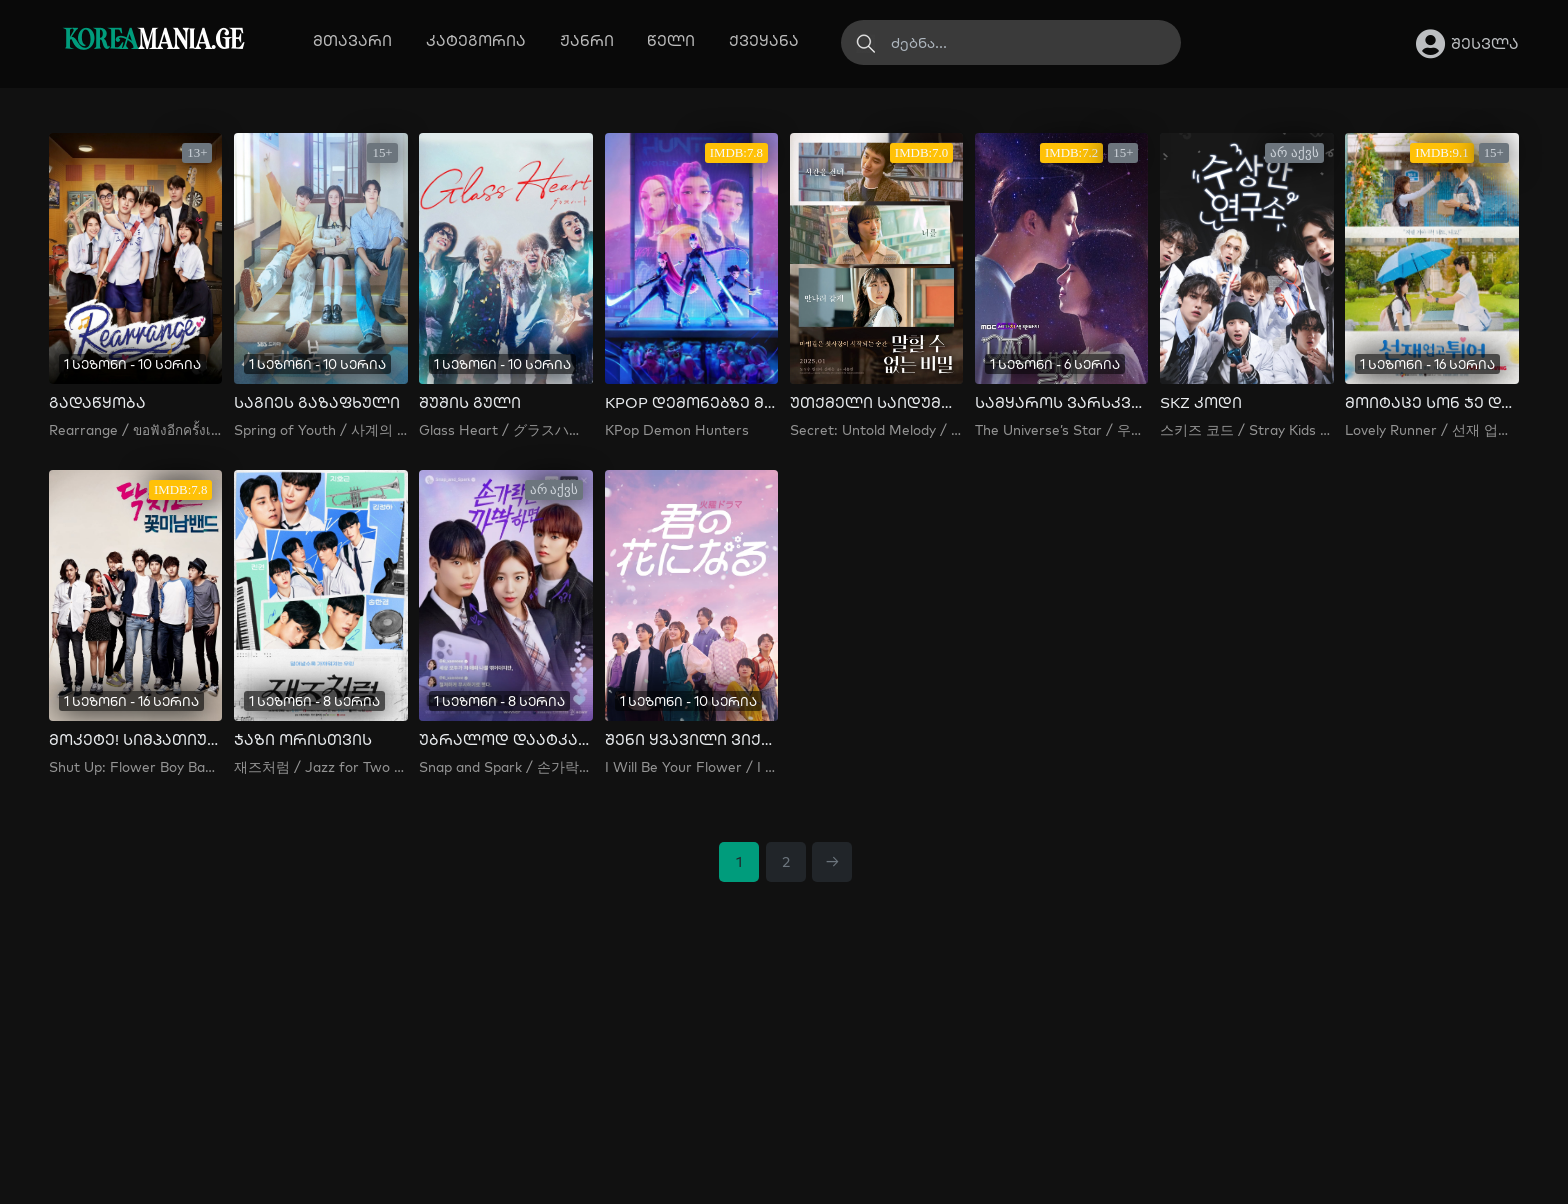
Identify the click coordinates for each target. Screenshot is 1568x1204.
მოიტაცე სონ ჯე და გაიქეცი (1431, 403)
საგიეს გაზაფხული (317, 403)
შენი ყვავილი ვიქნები (691, 740)
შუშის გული (470, 403)
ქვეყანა (764, 40)
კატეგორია (476, 40)
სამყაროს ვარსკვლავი (1061, 403)
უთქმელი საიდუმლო (876, 403)
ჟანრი (587, 40)
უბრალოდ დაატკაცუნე (505, 740)
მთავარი (352, 40)
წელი (671, 40)
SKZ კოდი (1201, 403)
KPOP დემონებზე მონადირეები (691, 403)
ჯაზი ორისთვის (303, 740)
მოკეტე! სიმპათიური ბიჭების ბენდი (135, 740)
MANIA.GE (153, 41)
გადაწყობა (97, 403)
